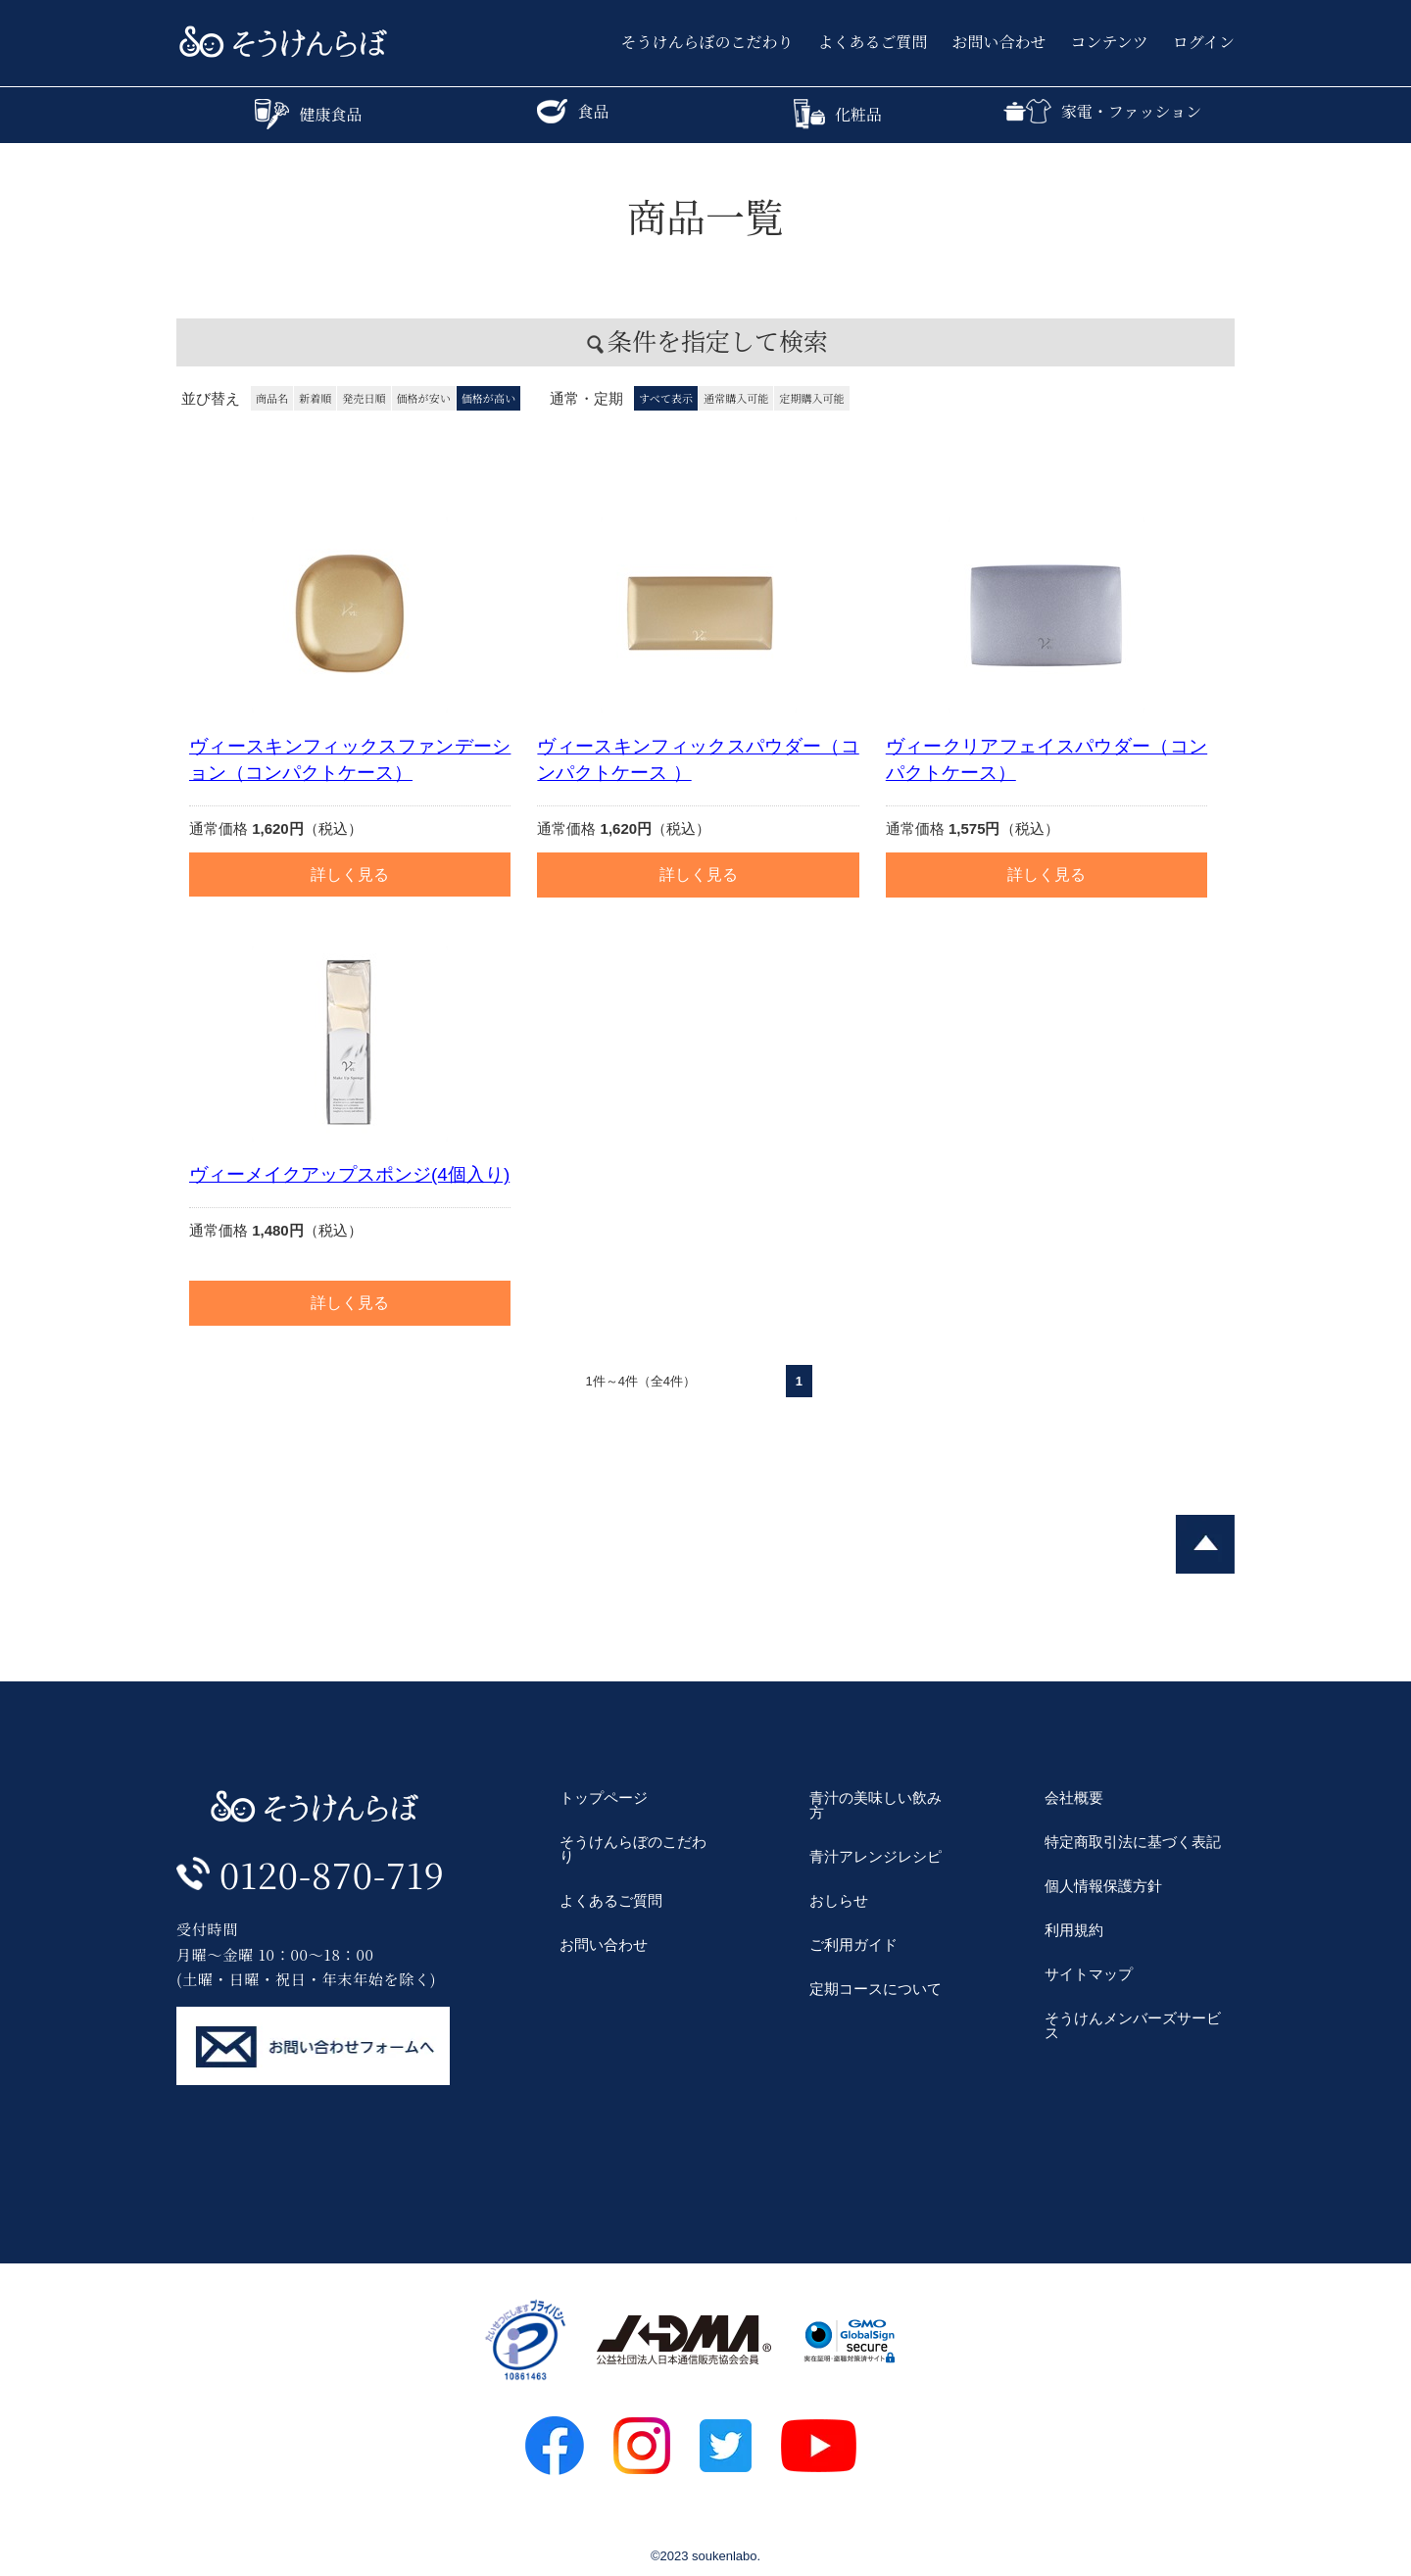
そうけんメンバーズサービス (1133, 2025)
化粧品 (838, 114)
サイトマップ (1089, 1974)
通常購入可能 (736, 398)
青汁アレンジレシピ (875, 1856)
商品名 (272, 398)
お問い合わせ (999, 42)
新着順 (315, 398)
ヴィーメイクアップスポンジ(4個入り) (349, 1174)
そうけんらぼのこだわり (707, 42)
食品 (572, 111)
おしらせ (838, 1900)
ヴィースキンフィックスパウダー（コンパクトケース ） (697, 759)
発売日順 (363, 398)
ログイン (1204, 42)
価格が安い (424, 398)
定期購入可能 (811, 398)
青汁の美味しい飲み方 (875, 1805)
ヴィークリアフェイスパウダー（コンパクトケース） (1046, 759)
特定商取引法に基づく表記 (1133, 1841)
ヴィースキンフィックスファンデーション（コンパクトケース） (350, 759)
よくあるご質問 (873, 42)
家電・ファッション (1102, 111)
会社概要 (1074, 1797)
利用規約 (1074, 1929)
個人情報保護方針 (1103, 1885)
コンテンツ (1109, 42)
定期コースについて (875, 1988)
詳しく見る (350, 874)
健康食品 (308, 114)
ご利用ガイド (853, 1944)
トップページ (604, 1797)
